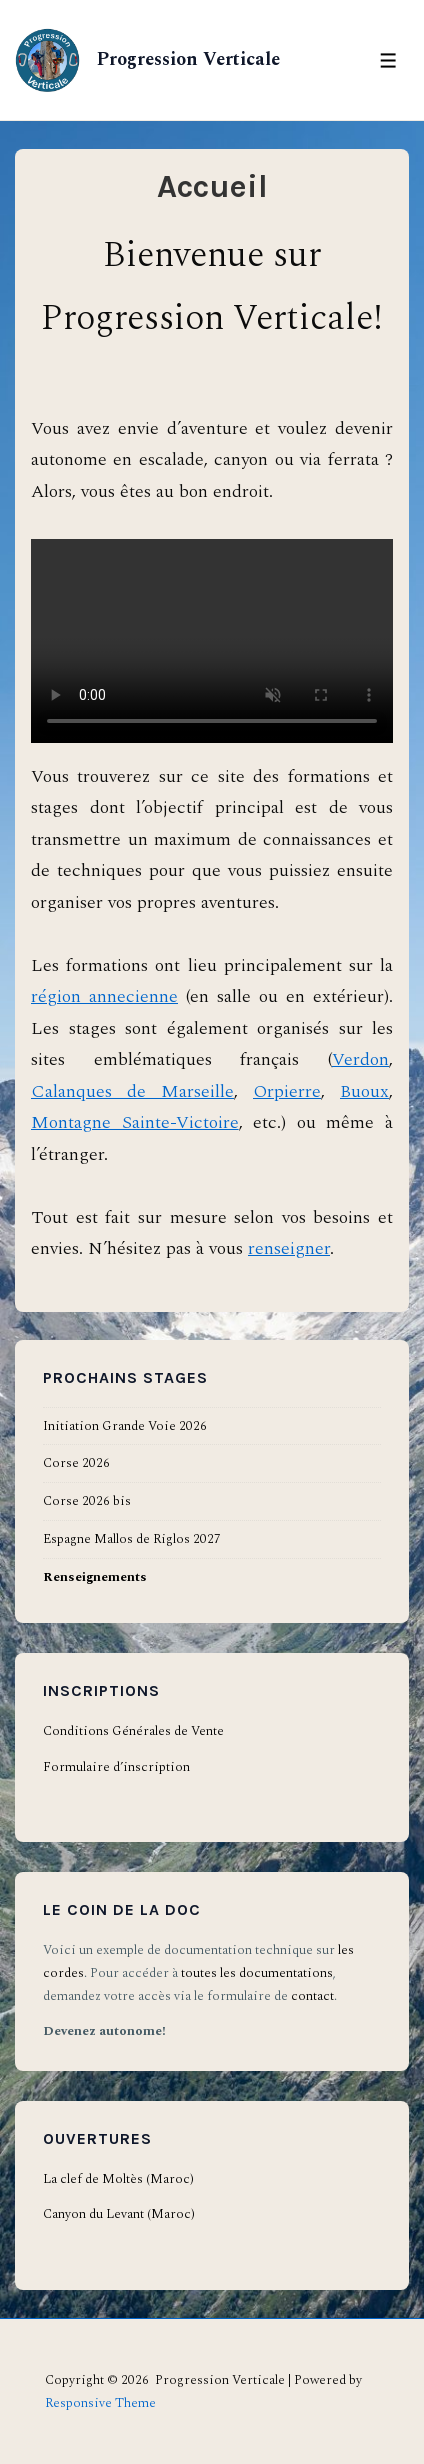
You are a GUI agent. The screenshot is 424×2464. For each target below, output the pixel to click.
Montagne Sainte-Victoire (135, 1122)
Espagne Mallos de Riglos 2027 (132, 1539)
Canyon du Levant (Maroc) (119, 2214)
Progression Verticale (186, 59)
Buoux (364, 1091)
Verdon (360, 1059)
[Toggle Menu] (388, 60)
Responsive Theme (100, 2403)
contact (312, 1996)
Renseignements (95, 1577)
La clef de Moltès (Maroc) (118, 2179)
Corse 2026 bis (87, 1501)
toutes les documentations (257, 1973)
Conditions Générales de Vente (133, 1731)
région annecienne (104, 996)
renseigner (289, 1248)
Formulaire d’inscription (116, 1767)
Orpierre (287, 1091)
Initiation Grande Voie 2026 (125, 1426)
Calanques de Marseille (132, 1091)
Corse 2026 (76, 1463)
